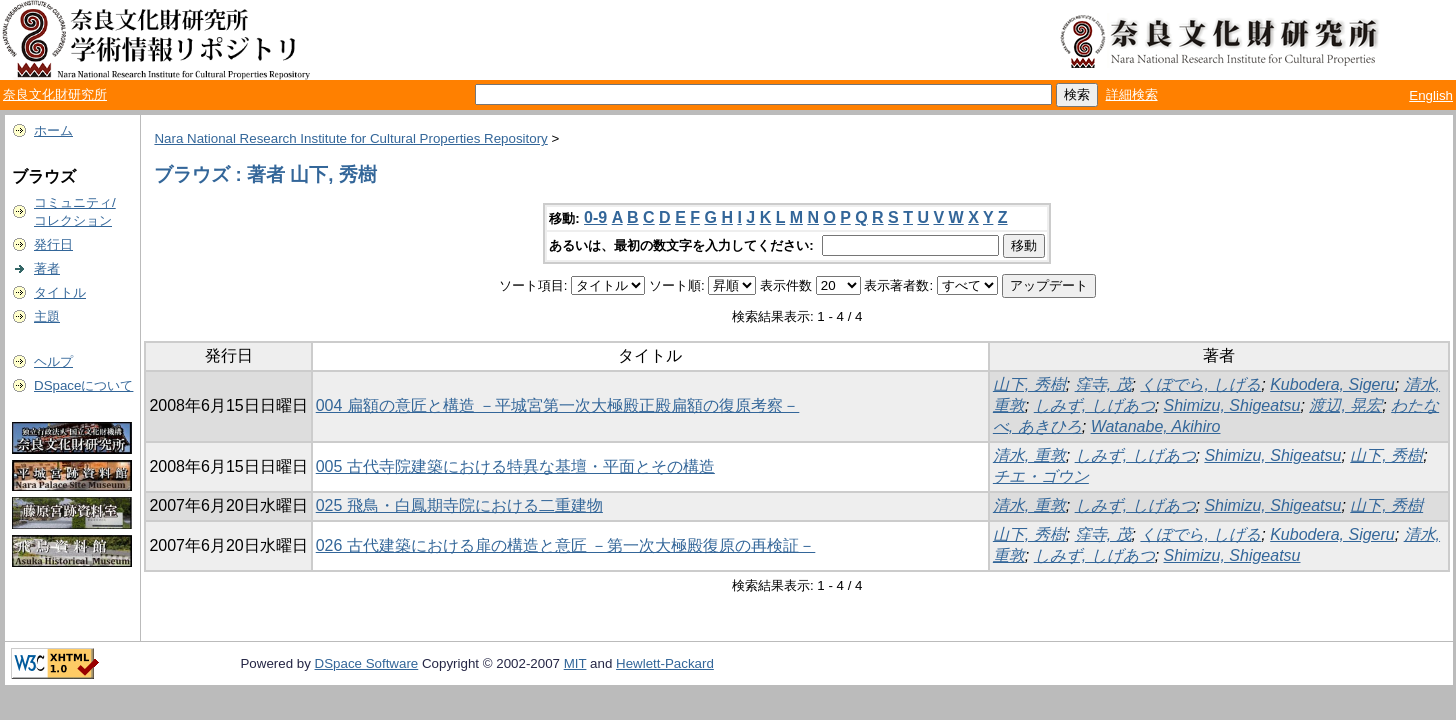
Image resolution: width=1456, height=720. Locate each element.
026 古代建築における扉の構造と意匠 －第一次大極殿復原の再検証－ (566, 545)
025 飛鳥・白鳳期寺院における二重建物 (459, 505)
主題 (47, 316)
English (1431, 95)
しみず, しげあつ (1094, 405)
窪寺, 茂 (1103, 384)
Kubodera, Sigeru (1332, 384)
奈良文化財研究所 (55, 94)
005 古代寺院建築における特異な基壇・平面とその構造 (515, 466)
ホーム (53, 130)
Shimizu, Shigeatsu (1232, 405)
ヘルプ (53, 361)
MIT (575, 663)
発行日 (53, 244)
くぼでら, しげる (1200, 384)
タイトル (60, 292)
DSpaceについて (83, 385)
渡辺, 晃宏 (1345, 405)
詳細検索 (1132, 94)
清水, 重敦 (1029, 455)
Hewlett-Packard (665, 663)
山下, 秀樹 (1029, 384)
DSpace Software (367, 663)
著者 (47, 268)
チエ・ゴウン (1041, 476)
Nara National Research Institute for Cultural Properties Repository (350, 138)
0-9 (595, 217)
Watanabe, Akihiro (1156, 426)
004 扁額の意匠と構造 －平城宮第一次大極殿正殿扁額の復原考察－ (558, 405)
